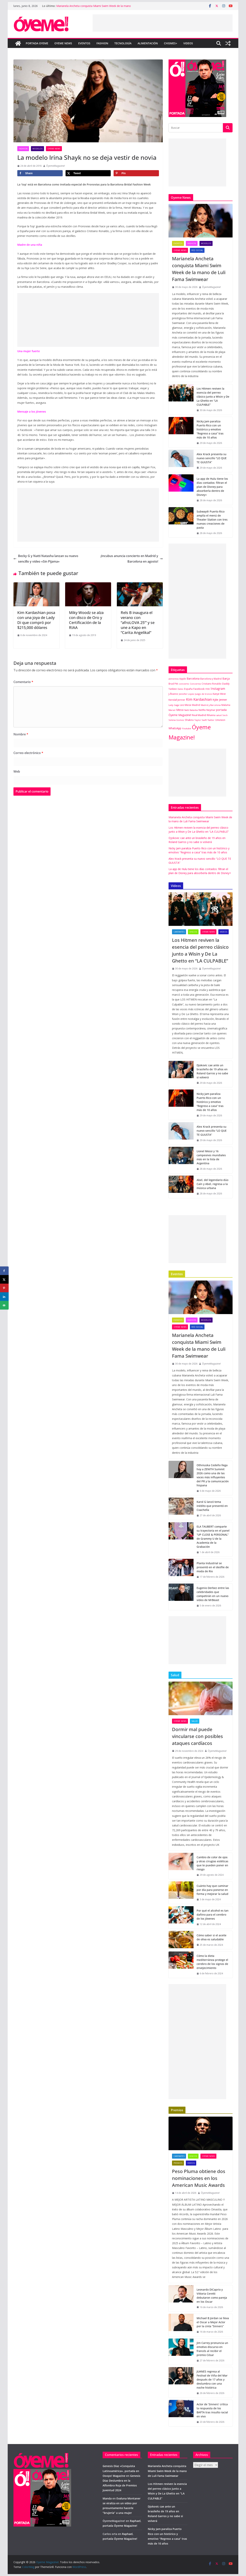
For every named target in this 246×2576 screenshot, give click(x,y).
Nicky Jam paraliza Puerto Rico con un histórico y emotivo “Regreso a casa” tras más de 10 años (210, 429)
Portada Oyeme (37, 43)
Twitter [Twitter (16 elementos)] (211, 720)
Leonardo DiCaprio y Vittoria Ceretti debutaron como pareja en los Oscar (212, 2295)
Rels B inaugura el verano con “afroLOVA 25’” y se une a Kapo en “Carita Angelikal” (138, 622)
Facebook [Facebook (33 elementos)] (199, 689)
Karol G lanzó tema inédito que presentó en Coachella (212, 1506)
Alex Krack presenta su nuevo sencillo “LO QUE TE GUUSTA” (212, 458)
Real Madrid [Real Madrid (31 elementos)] (199, 715)
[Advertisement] (163, 23)
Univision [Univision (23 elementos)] (220, 720)
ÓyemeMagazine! (55, 165)
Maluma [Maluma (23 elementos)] (225, 705)
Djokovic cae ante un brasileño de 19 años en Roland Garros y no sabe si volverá (212, 1071)
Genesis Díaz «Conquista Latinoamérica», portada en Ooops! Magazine (121, 2470)
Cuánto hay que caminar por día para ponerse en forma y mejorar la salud (212, 1890)
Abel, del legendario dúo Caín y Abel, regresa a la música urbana (212, 1184)
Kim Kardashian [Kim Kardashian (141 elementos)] (199, 699)
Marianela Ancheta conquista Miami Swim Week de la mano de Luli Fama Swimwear (198, 268)
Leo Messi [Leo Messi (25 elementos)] (185, 705)
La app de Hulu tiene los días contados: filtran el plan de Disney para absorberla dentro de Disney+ (212, 487)
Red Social (197, 250)
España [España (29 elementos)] (188, 689)
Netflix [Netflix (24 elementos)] (202, 710)
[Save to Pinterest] (136, 173)
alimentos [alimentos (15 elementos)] (174, 678)
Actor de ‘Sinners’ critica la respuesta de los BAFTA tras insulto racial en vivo (212, 2410)
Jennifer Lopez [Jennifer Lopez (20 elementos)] (186, 693)
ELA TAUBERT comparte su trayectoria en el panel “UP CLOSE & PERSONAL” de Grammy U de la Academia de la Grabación (213, 1536)
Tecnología (122, 43)
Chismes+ (170, 43)
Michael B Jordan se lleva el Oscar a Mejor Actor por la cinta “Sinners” (213, 2322)
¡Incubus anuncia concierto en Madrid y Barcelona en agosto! (132, 559)
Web (16, 771)
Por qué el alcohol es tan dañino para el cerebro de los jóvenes (213, 1914)
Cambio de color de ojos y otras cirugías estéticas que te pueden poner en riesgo (212, 1863)
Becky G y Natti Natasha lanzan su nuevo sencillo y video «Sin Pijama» (45, 559)
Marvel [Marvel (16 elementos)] (172, 710)
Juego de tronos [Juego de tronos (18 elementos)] (203, 693)
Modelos (37, 148)
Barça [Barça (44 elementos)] (226, 678)
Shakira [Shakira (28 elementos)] (189, 720)
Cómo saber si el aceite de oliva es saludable (211, 1937)
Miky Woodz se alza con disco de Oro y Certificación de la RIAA (86, 620)
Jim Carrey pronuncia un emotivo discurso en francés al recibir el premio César (212, 2349)
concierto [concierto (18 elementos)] (184, 683)
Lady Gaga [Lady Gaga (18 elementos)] (174, 705)
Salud (194, 1721)
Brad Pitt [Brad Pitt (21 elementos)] (173, 683)
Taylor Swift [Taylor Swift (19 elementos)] (200, 720)
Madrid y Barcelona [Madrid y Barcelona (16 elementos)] (211, 705)
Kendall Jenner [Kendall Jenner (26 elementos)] (177, 699)
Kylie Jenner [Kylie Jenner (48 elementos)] (220, 699)
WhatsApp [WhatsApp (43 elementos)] (175, 728)
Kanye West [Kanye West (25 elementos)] (219, 694)
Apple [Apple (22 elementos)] (182, 678)
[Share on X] (88, 173)
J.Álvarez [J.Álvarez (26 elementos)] (173, 694)
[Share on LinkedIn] (4, 1296)
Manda (107, 2498)
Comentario (23, 682)
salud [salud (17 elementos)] (219, 715)
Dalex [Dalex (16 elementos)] (180, 688)
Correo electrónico (28, 753)
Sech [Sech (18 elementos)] (225, 715)
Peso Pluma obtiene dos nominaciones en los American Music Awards (198, 2178)
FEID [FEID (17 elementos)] (207, 688)
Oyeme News (63, 43)
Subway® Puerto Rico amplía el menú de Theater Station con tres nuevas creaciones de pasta (212, 519)
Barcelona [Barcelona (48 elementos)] (193, 678)
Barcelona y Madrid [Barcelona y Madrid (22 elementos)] (211, 678)
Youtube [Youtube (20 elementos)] (186, 728)
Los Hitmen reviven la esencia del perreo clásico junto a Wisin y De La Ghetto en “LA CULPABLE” (213, 396)
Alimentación (148, 43)
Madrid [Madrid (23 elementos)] (196, 705)
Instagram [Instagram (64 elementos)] (218, 689)
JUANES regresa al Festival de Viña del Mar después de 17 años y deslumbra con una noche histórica (212, 2379)
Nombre (20, 734)
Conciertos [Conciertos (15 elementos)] (195, 683)
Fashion (102, 43)
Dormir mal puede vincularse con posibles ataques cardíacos (197, 1736)
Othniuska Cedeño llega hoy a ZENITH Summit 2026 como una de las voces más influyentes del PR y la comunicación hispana (213, 1475)
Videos (188, 43)
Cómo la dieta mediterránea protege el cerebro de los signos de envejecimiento (212, 1962)
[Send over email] (4, 1305)
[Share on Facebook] (40, 173)
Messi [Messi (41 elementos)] (180, 710)
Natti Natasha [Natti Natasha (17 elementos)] (191, 710)
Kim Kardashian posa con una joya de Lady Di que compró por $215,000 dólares (36, 620)
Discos (193, 931)
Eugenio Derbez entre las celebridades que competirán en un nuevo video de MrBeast (213, 1594)
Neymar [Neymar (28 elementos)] (210, 710)
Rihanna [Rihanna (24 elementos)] (211, 715)
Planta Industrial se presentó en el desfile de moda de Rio (213, 1567)
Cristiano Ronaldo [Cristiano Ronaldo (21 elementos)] (211, 683)
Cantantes (179, 931)
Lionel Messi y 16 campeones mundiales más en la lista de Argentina (211, 1157)
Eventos (84, 43)
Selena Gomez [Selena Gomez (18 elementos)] (176, 720)
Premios (178, 2163)
